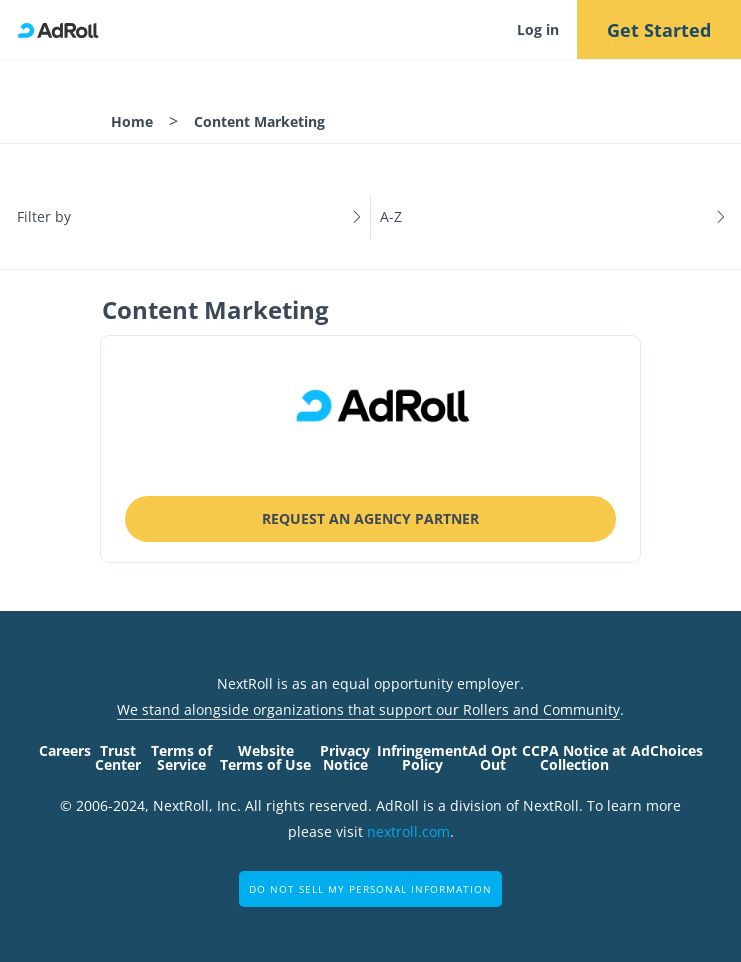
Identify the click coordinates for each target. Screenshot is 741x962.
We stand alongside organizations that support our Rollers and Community (368, 709)
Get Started (659, 30)
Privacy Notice (345, 757)
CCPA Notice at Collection (574, 757)
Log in (538, 29)
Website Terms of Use (265, 757)
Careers (65, 750)
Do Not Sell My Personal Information (370, 889)
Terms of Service (181, 757)
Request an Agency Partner (370, 518)
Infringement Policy (422, 757)
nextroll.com (408, 831)
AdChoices (667, 750)
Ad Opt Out (492, 757)
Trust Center (118, 757)
